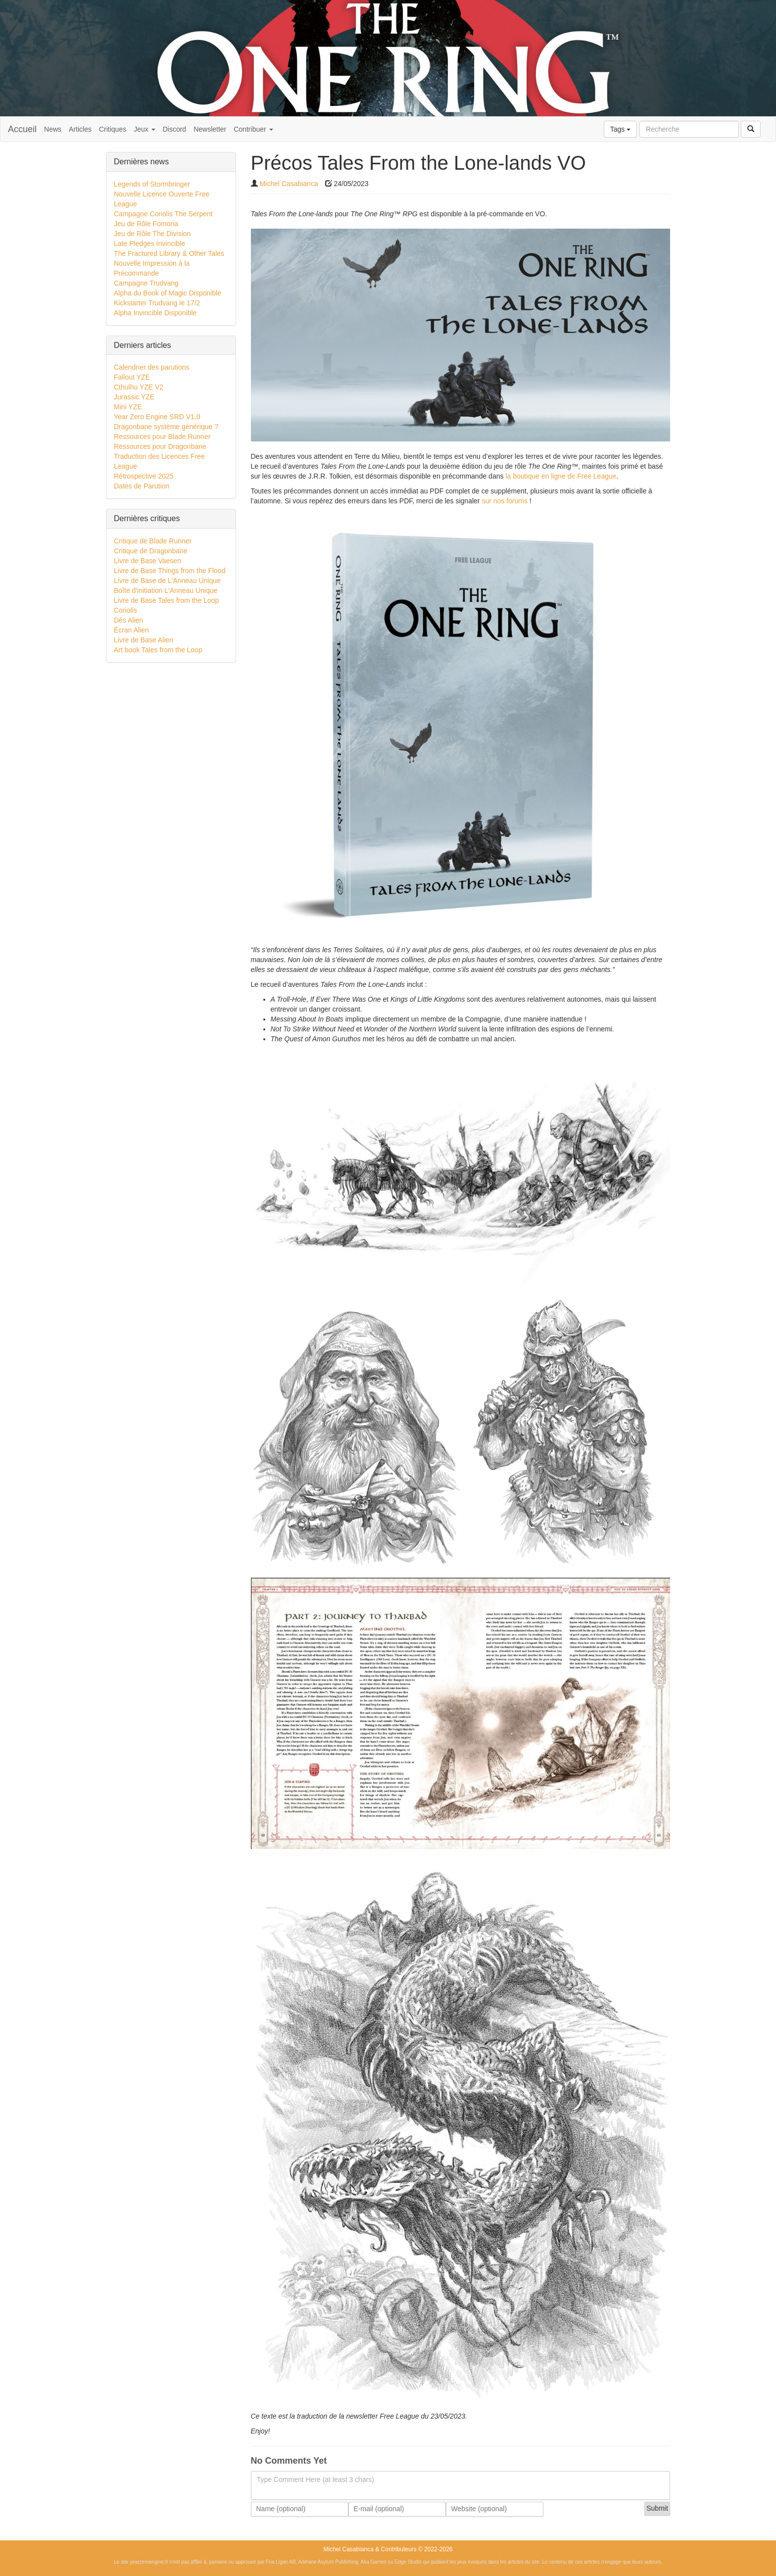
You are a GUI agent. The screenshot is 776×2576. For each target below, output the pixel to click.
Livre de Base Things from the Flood (169, 571)
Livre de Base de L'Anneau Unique (167, 580)
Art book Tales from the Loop (158, 650)
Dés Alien (128, 620)
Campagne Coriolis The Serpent (163, 214)
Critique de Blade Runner (153, 541)
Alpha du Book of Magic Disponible (167, 293)
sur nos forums (505, 501)
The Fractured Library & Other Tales (169, 253)
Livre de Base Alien (143, 640)
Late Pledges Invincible (149, 243)
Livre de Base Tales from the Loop (166, 600)
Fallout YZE (132, 377)
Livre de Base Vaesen (147, 561)
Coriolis (125, 610)
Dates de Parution (141, 486)
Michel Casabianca (288, 184)
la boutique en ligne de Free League (560, 476)
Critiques (112, 129)
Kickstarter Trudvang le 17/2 (157, 303)
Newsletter (210, 129)
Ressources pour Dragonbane (160, 446)
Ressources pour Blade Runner (162, 436)
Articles (80, 129)
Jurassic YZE (134, 397)
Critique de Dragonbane (151, 551)
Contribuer (253, 129)
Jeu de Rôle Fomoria (146, 224)
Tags (620, 129)
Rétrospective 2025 (144, 476)
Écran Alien (131, 630)
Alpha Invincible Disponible (155, 313)
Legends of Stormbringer (152, 184)
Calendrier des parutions (152, 367)
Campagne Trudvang (146, 283)
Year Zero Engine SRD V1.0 (157, 417)
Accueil (22, 129)
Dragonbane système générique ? (166, 427)
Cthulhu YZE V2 (138, 387)
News (52, 129)
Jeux (144, 129)
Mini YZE (128, 407)
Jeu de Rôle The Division (152, 234)
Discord (174, 129)
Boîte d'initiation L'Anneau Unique (165, 590)
